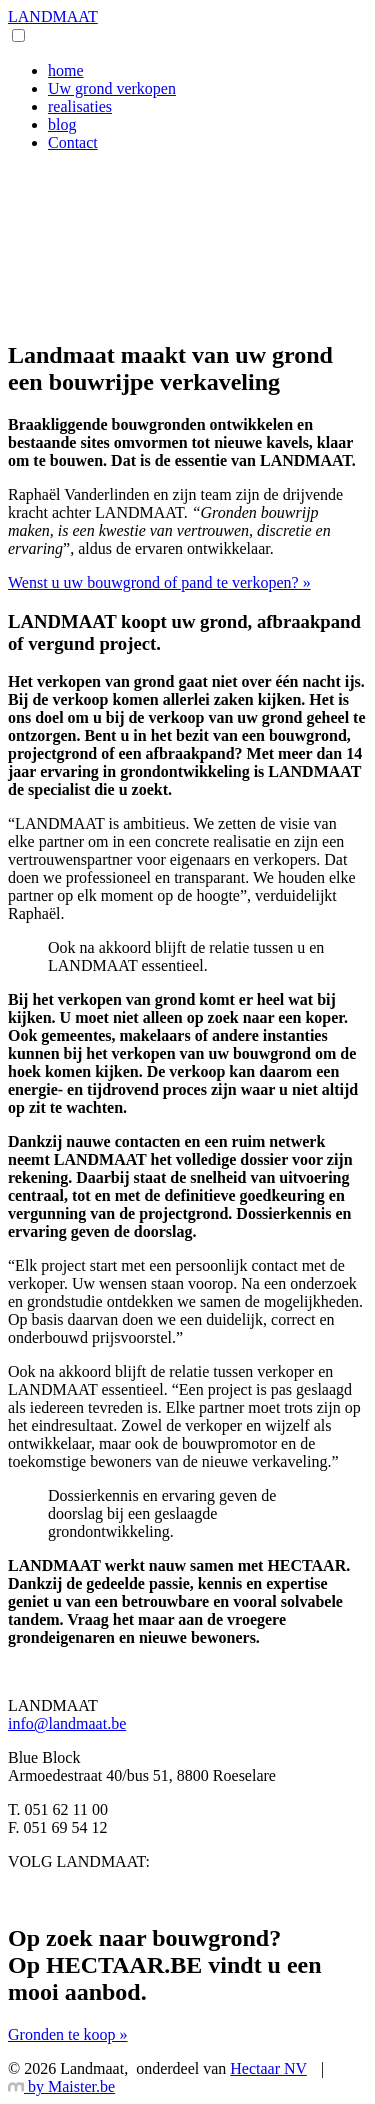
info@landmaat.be (67, 1723)
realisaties (80, 106)
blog (62, 124)
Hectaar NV (268, 2068)
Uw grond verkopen (112, 88)
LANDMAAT (53, 16)
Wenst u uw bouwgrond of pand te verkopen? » (159, 582)
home (66, 70)
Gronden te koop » (68, 2034)
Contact (73, 142)
